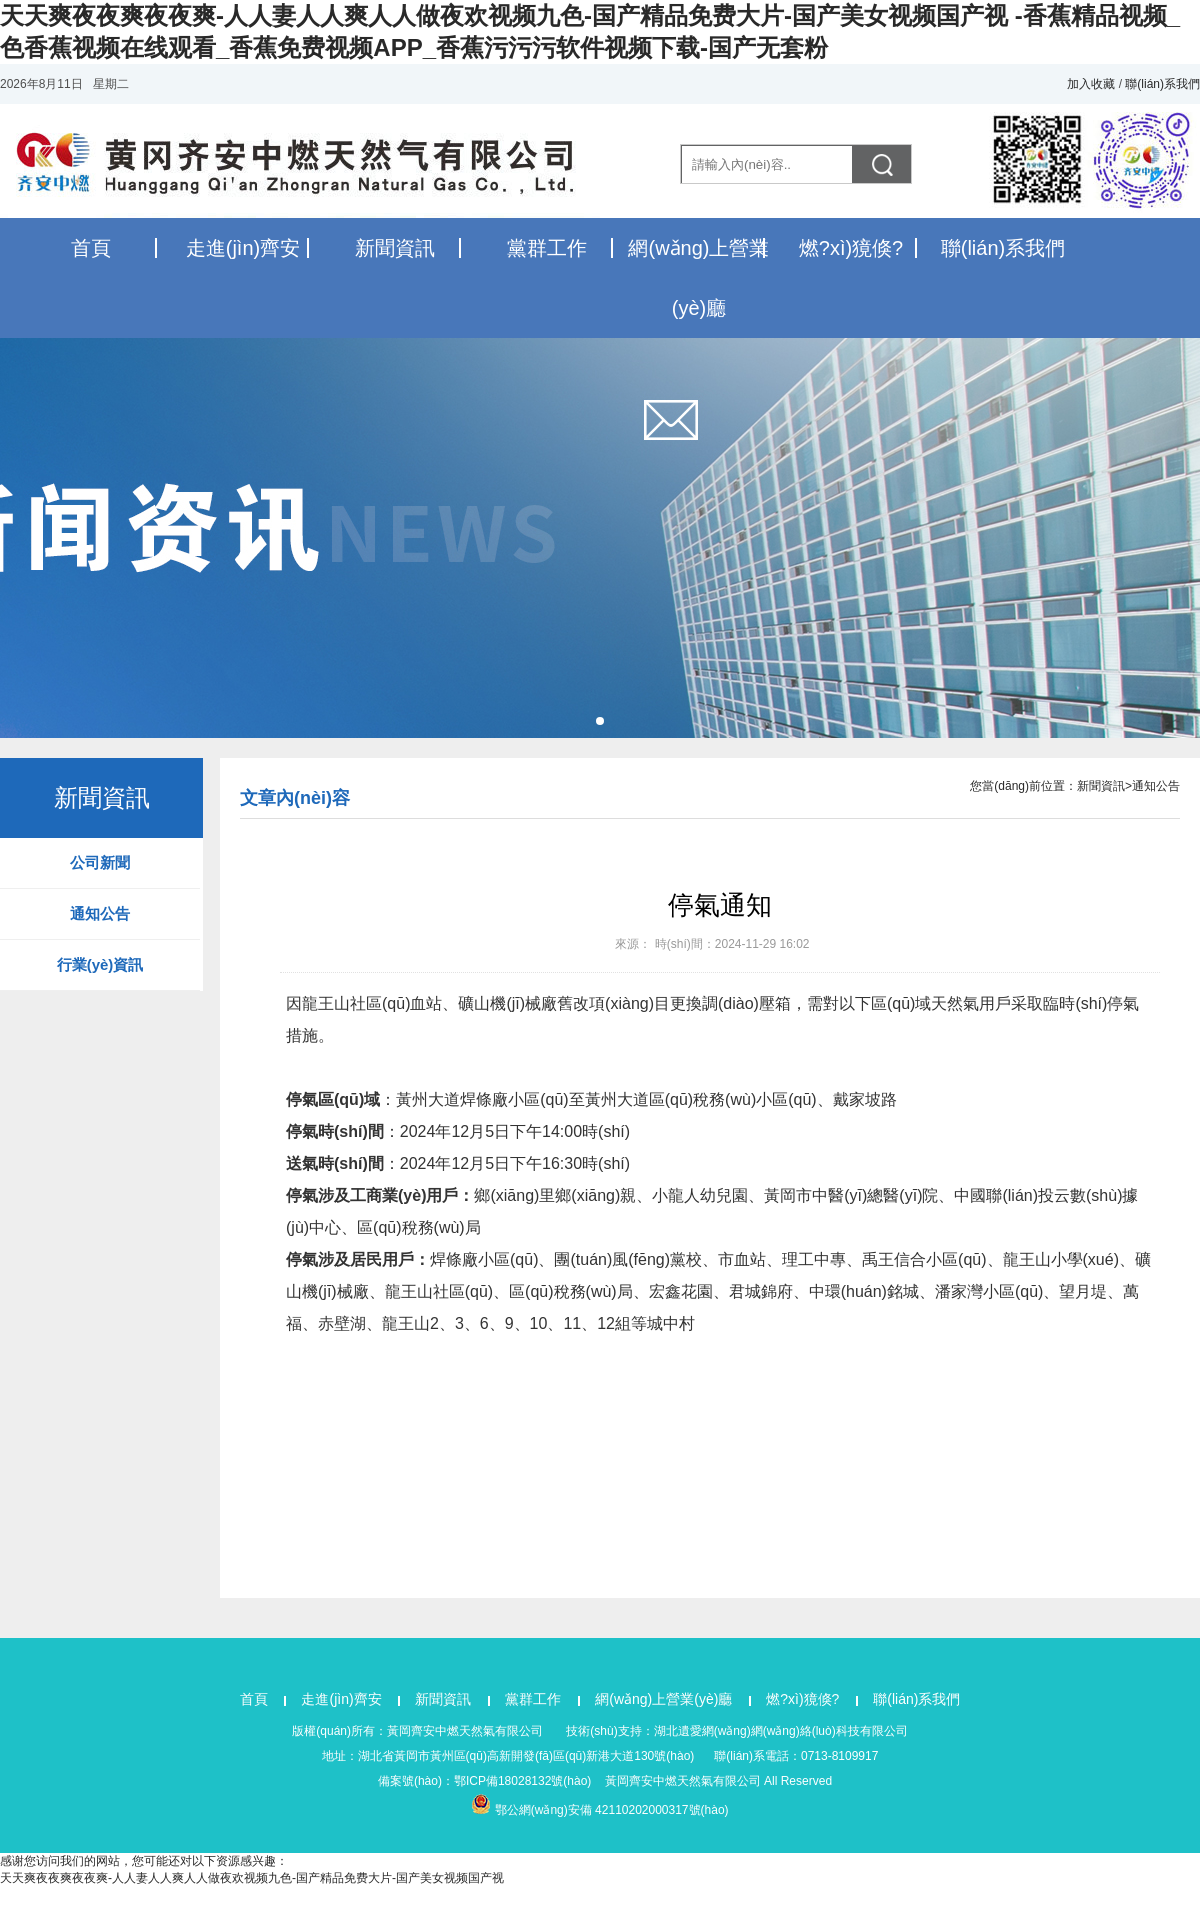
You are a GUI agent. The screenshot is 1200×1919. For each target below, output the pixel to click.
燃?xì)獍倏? (851, 248)
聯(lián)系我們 (1162, 84)
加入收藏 (1091, 84)
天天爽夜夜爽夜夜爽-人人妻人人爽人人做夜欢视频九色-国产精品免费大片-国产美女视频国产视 (252, 1878)
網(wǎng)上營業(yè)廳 (665, 1699)
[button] (600, 721)
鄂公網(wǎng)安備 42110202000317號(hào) (612, 1810)
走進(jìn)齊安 (243, 248)
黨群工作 (547, 248)
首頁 (91, 248)
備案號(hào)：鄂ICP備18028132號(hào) (484, 1781)
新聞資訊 (395, 248)
